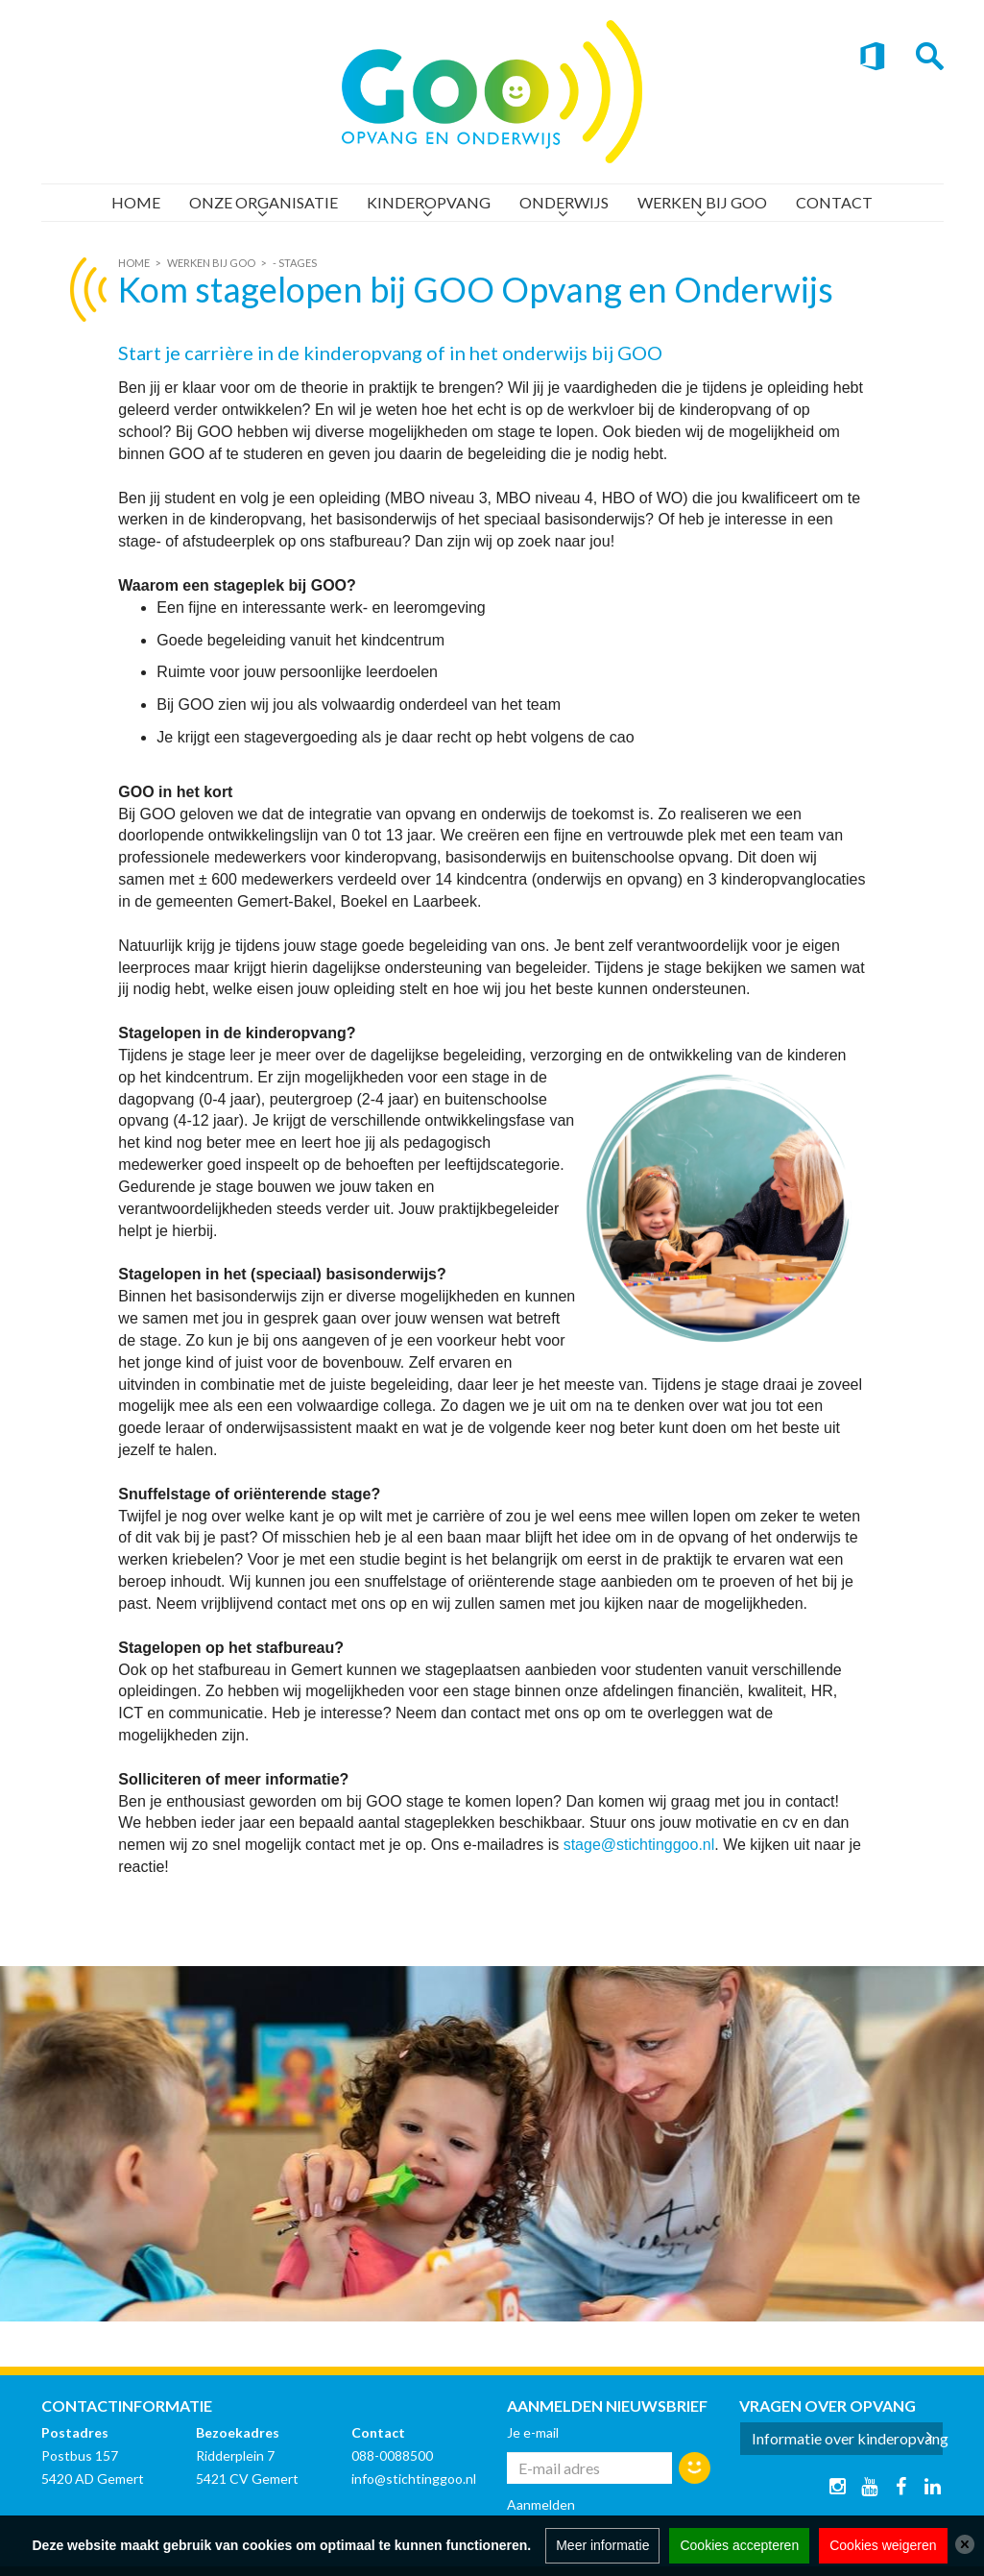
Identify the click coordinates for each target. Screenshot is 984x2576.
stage (582, 1844)
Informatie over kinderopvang (848, 2438)
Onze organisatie (263, 202)
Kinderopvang (429, 202)
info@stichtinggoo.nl (413, 2478)
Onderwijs (564, 202)
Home (135, 202)
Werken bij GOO (702, 202)
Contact (834, 202)
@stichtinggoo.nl (658, 1844)
